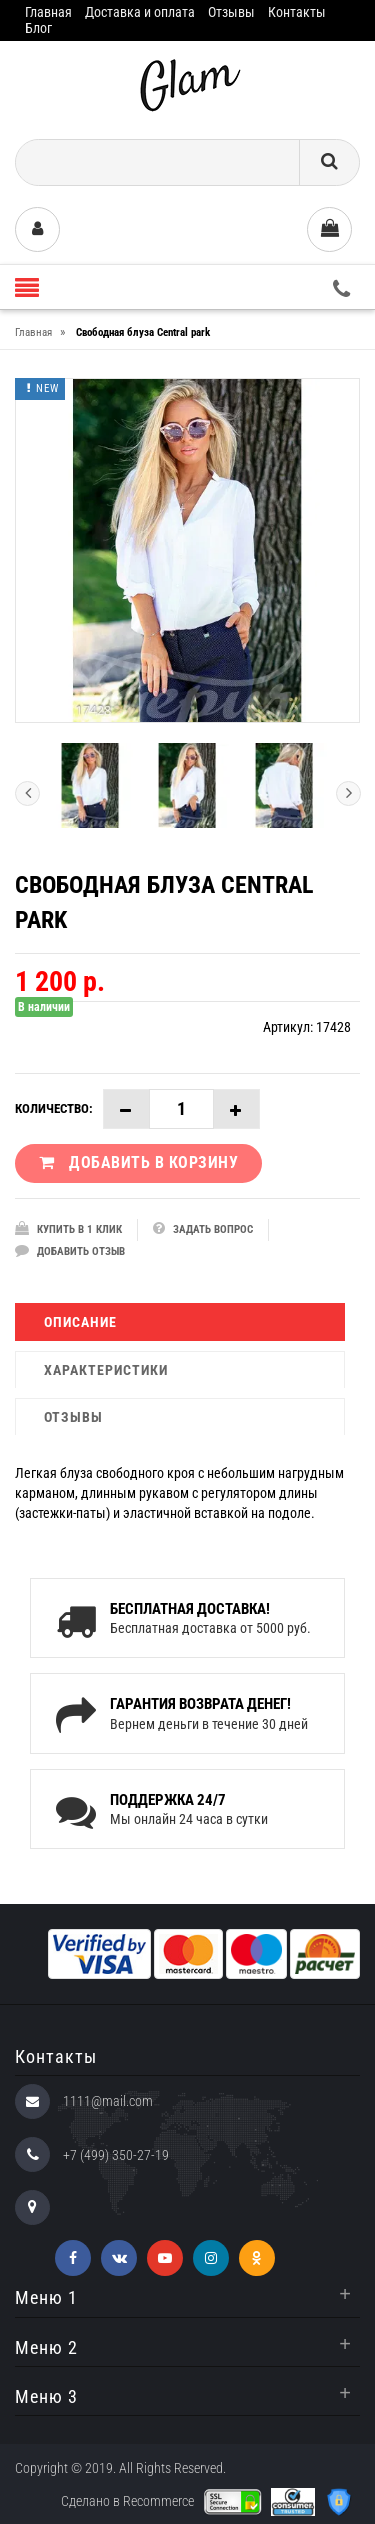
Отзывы (231, 12)
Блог (38, 28)
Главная (48, 12)
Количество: (54, 1108)
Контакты (297, 12)
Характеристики (106, 1370)
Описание (80, 1322)
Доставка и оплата (140, 12)
